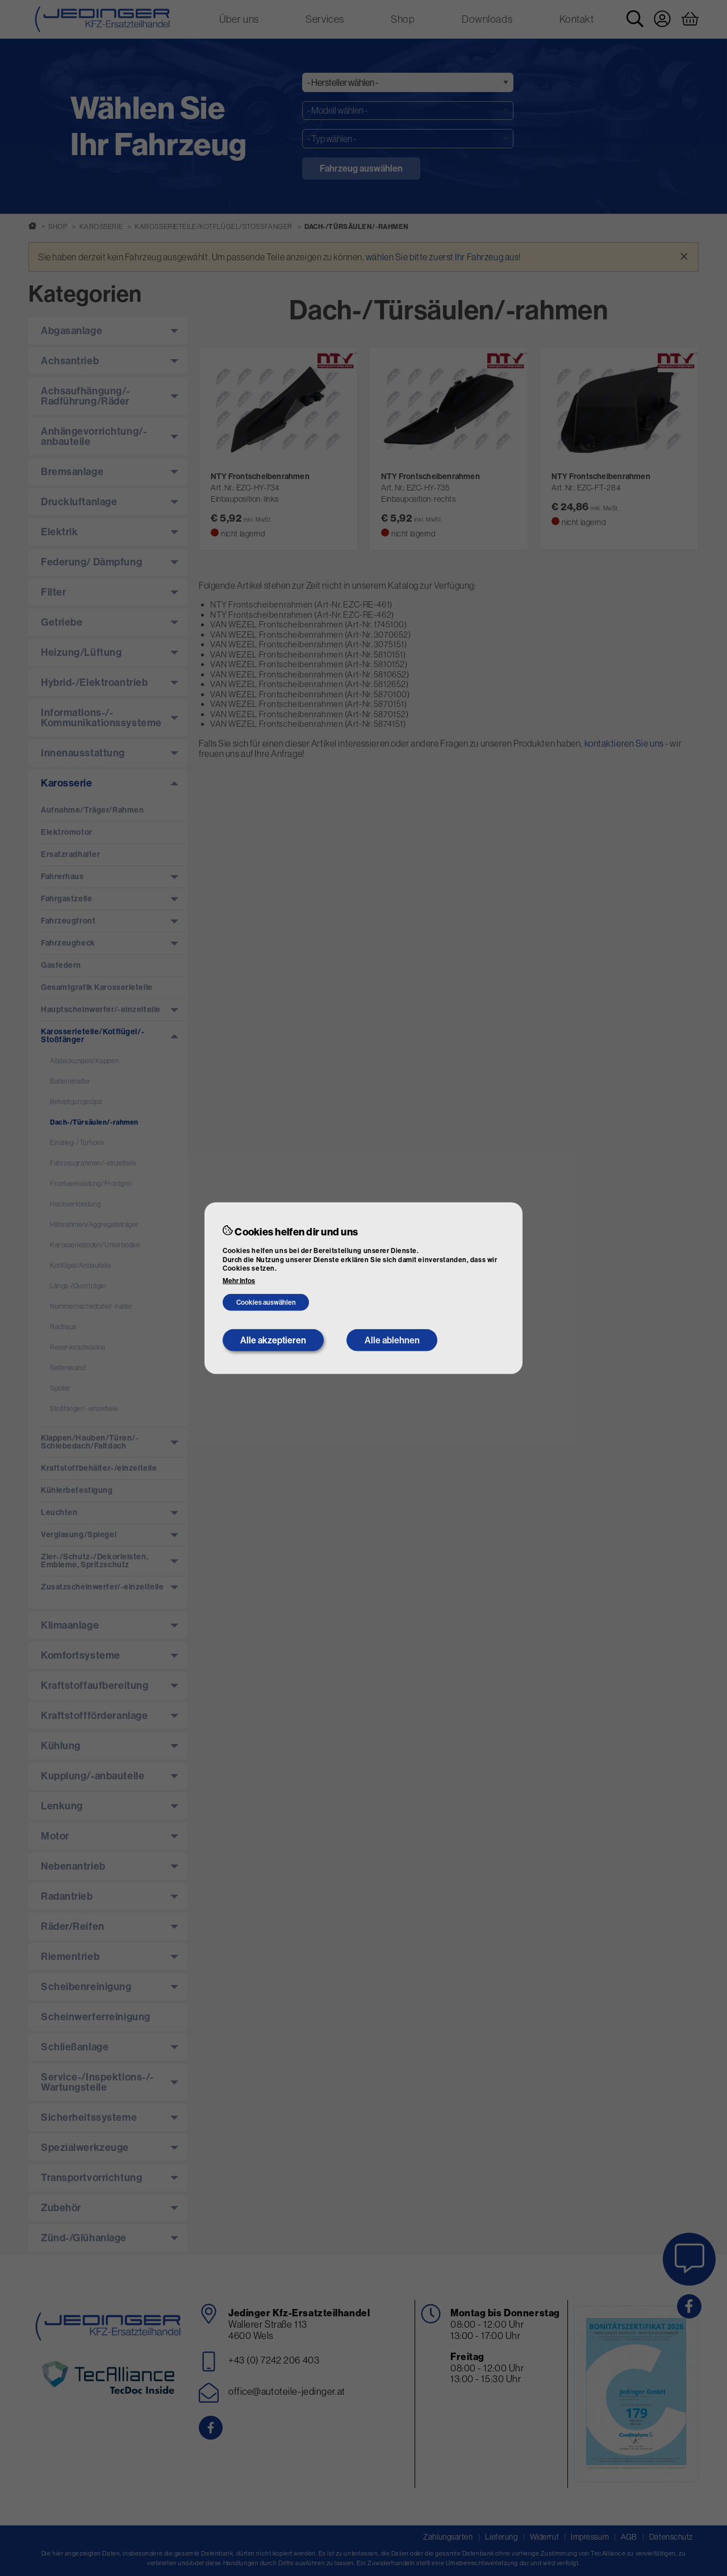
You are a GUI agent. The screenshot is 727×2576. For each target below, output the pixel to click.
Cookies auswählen (266, 1302)
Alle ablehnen (392, 1339)
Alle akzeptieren (273, 1339)
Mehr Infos (239, 1280)
